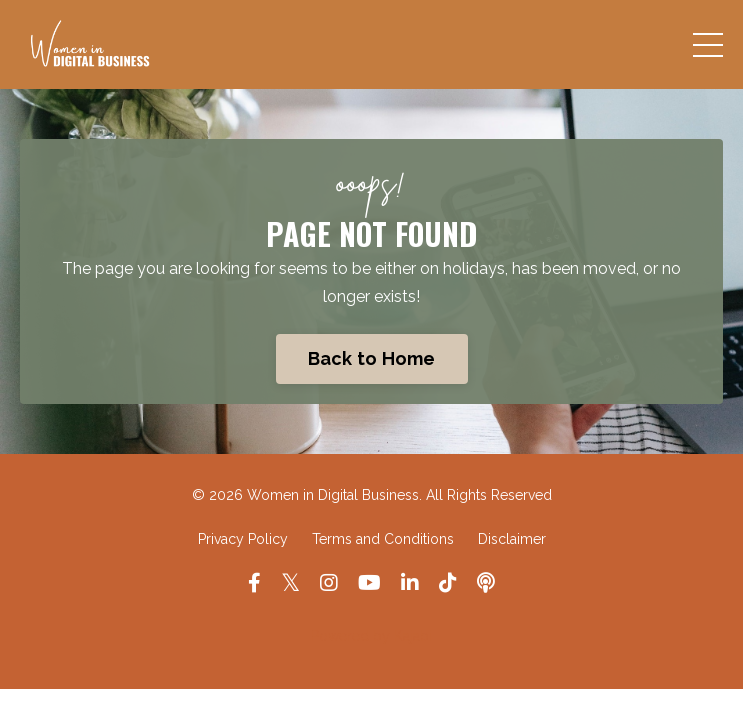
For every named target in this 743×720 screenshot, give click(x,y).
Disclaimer (512, 539)
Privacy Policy (243, 539)
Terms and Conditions (383, 539)
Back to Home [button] (372, 358)
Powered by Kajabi (371, 636)
